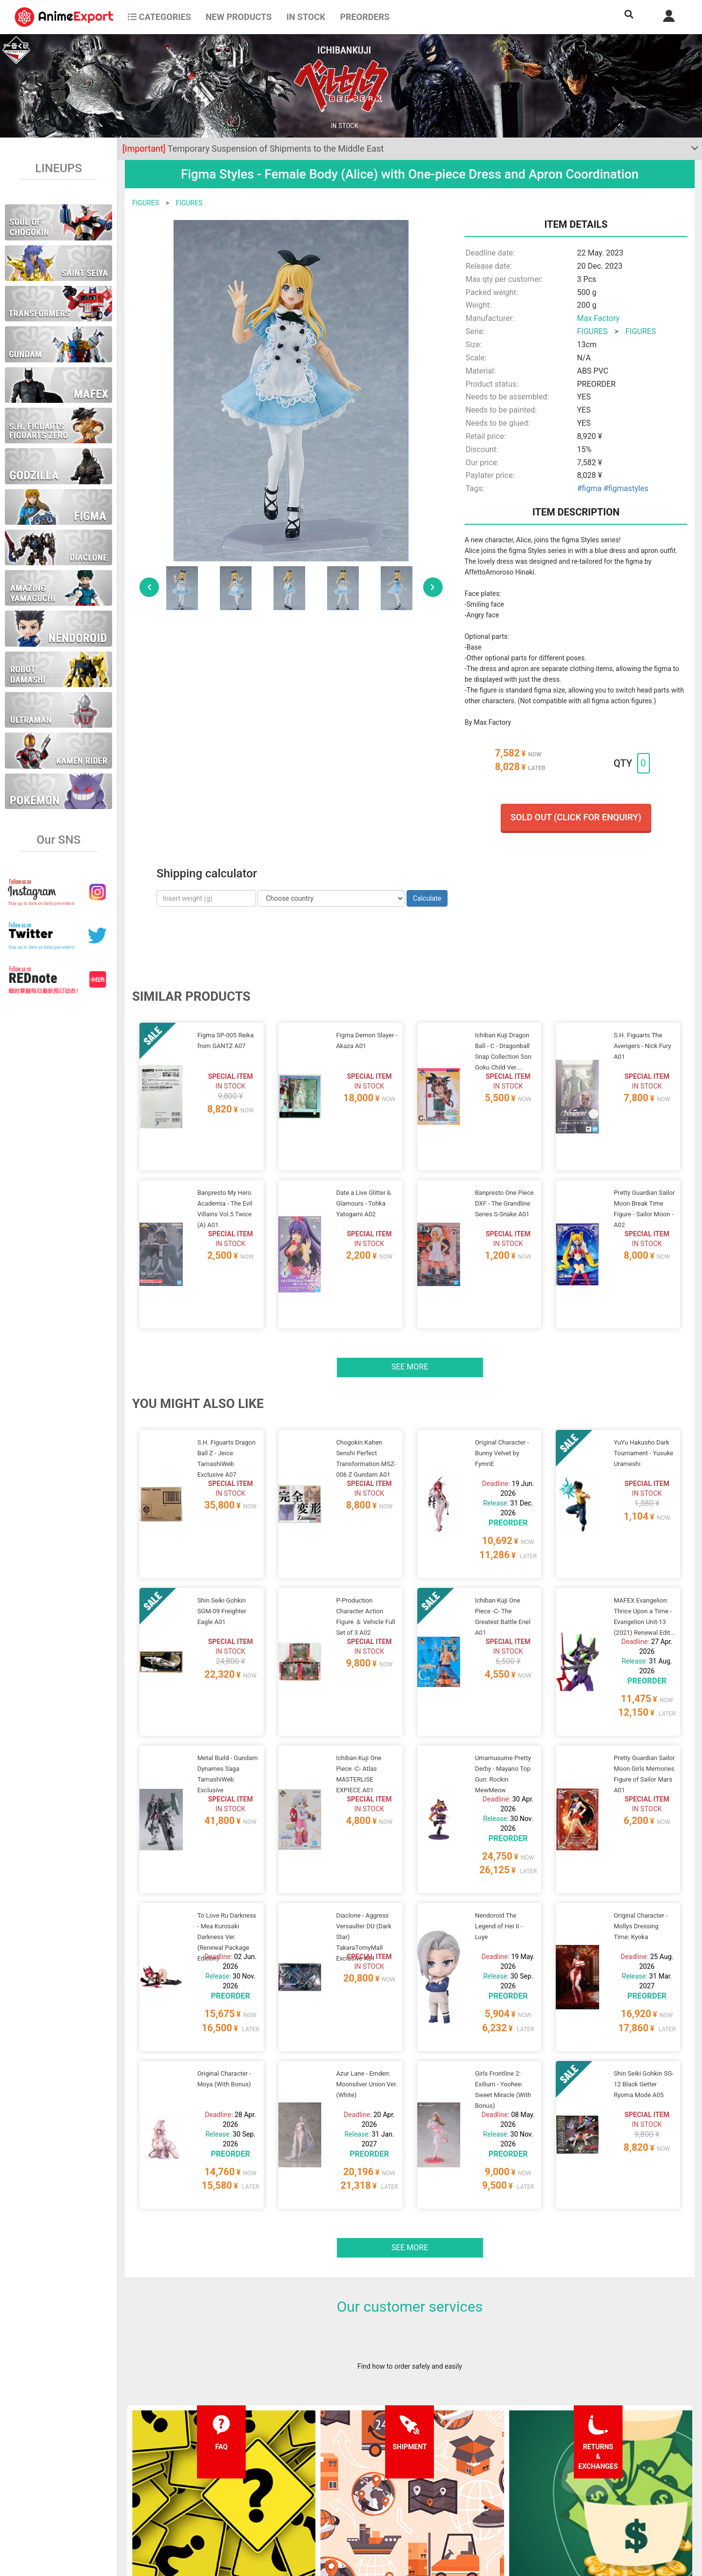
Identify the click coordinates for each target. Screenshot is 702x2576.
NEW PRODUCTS (239, 17)
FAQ (189, 2465)
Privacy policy (320, 2485)
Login (425, 2485)
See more (410, 1305)
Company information (333, 2504)
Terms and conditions (333, 2465)
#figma (589, 488)
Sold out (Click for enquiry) (575, 817)
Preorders (365, 17)
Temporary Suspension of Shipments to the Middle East (253, 148)
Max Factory (598, 318)
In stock (305, 17)
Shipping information (214, 2485)
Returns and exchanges (218, 2504)
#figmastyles (626, 488)
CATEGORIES (159, 17)
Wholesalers (435, 2504)
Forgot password (442, 2465)
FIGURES (145, 203)
